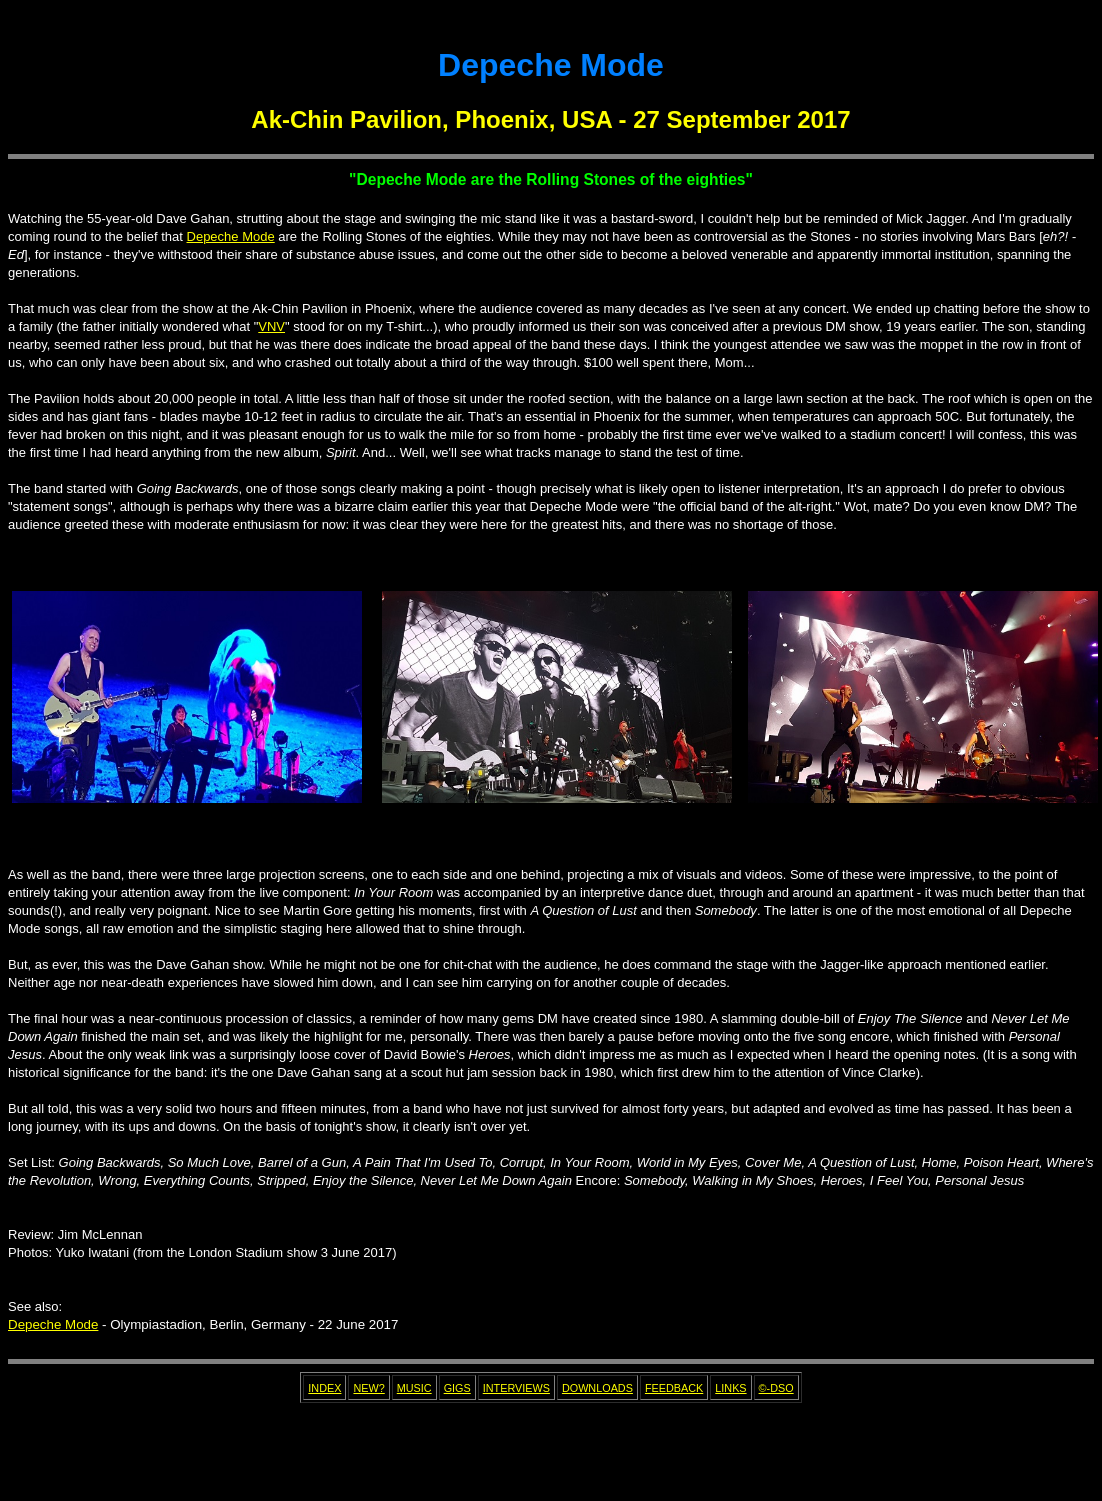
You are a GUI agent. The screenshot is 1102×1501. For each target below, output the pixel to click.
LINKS (730, 1388)
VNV (271, 326)
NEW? (368, 1388)
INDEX (324, 1388)
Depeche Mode (231, 236)
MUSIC (414, 1388)
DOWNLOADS (597, 1388)
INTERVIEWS (516, 1388)
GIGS (457, 1388)
